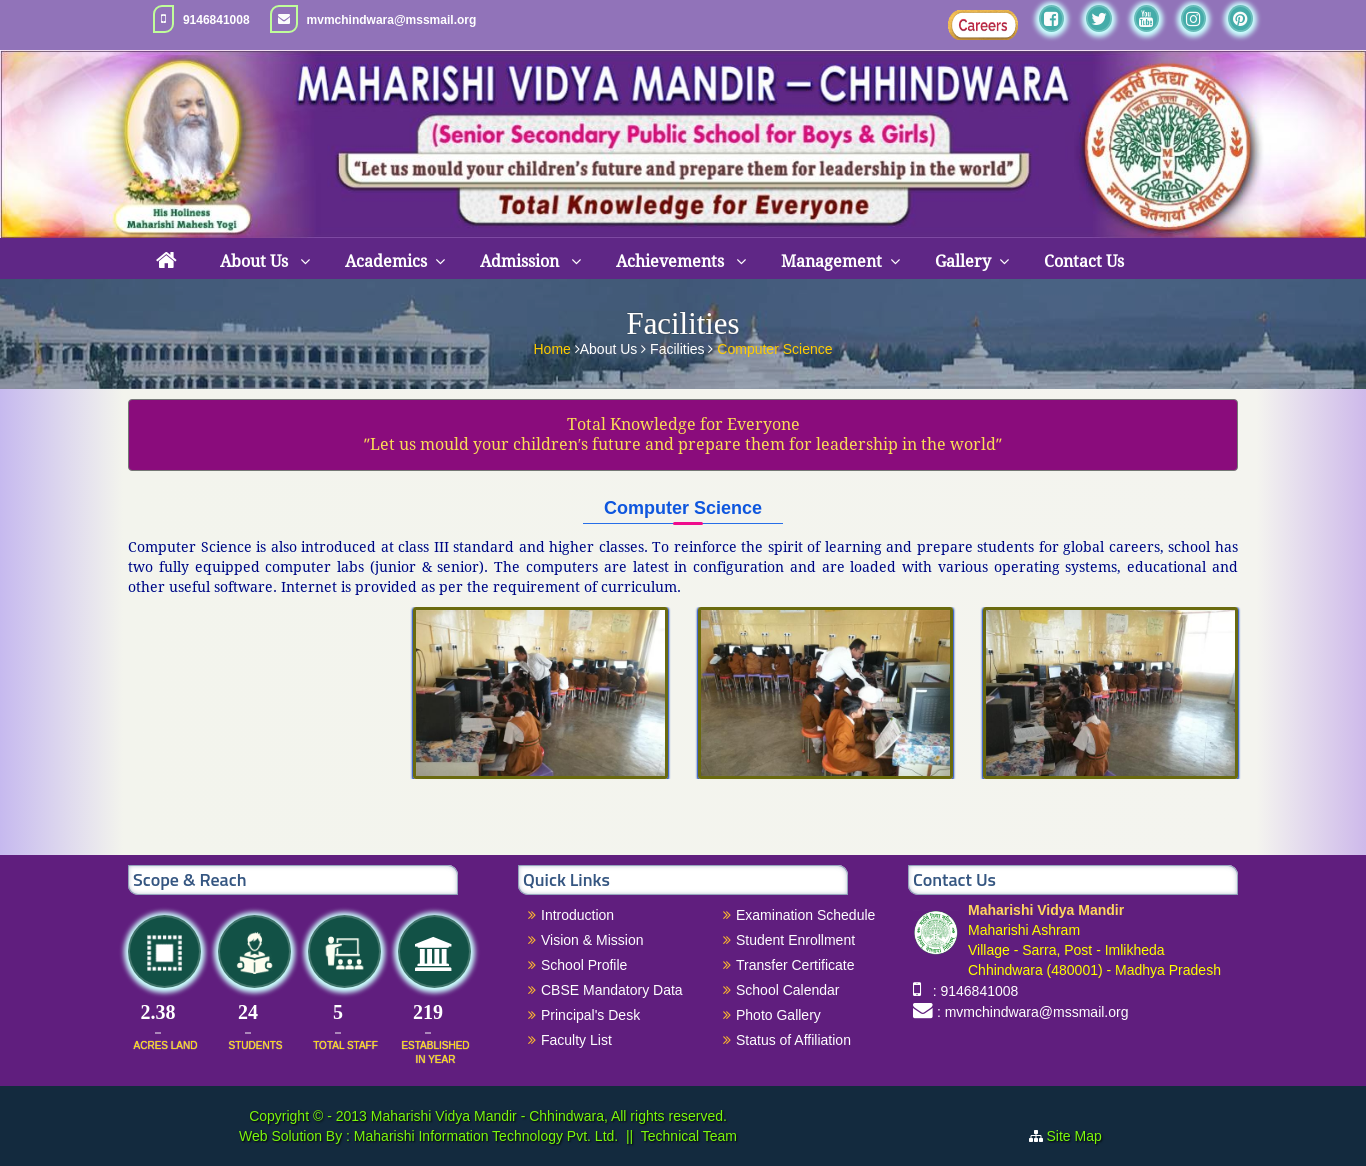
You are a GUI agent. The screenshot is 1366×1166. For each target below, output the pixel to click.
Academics (386, 261)
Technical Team (689, 1136)
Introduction (577, 915)
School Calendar (788, 990)
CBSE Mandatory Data (612, 990)
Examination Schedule (805, 915)
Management (831, 261)
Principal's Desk (590, 1015)
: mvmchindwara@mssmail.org (1033, 1012)
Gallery (963, 261)
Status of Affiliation (793, 1040)
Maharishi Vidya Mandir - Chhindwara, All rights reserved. (549, 1116)
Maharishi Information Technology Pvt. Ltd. (484, 1136)
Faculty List (576, 1040)
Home (553, 347)
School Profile (584, 965)
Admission (521, 261)
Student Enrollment (795, 940)
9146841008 (216, 20)
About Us (256, 261)
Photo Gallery (778, 1015)
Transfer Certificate (795, 965)
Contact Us (1084, 261)
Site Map (1082, 1136)
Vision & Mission (592, 940)
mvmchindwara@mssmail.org (392, 20)
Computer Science (774, 347)
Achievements (672, 261)
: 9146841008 (971, 991)
